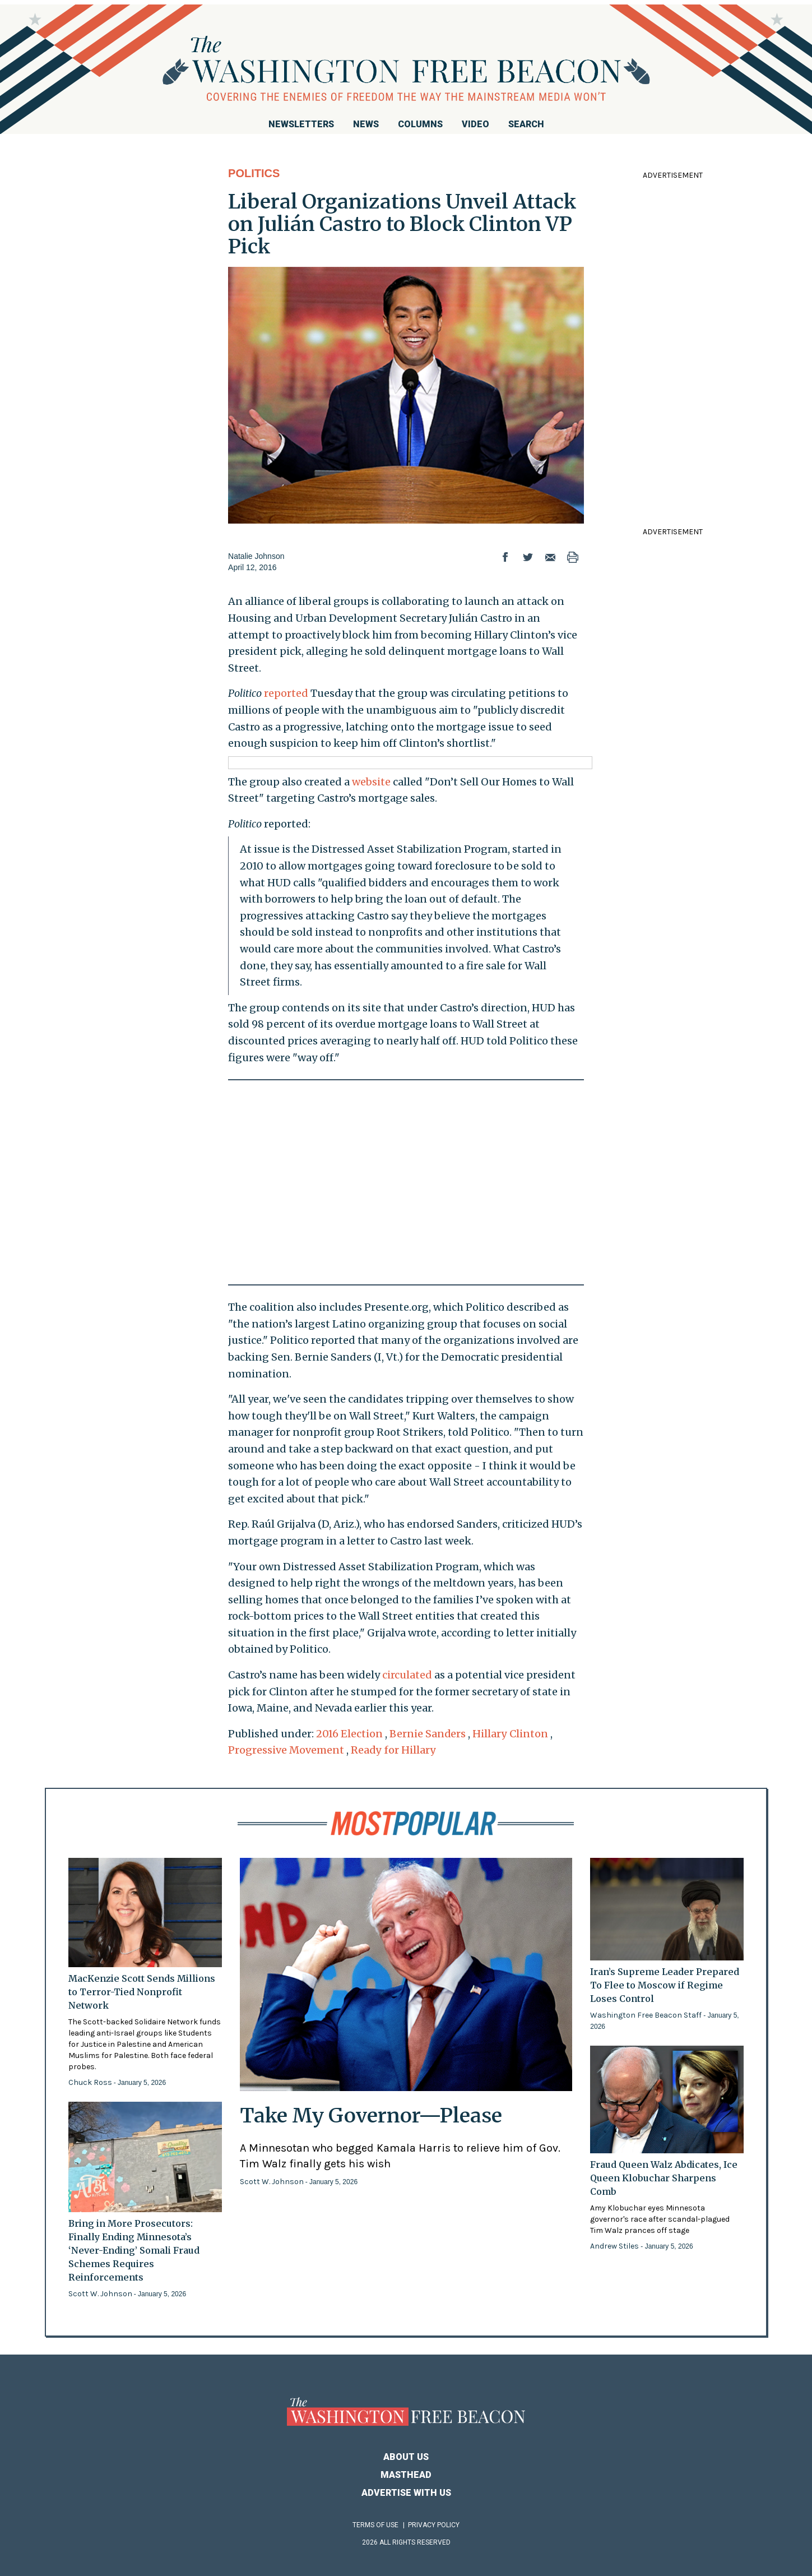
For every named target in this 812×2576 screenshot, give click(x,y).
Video (475, 124)
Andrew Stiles (615, 2246)
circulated (407, 1674)
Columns (420, 124)
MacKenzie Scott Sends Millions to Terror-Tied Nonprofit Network (141, 1992)
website (371, 781)
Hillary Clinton (510, 1733)
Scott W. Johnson (101, 2293)
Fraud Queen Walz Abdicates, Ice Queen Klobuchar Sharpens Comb (663, 2178)
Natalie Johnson (256, 556)
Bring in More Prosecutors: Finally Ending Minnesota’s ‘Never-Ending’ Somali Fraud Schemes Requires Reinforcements (133, 2250)
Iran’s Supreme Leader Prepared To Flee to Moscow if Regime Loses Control (664, 1985)
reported (286, 693)
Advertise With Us (406, 2492)
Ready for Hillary (393, 1749)
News (366, 124)
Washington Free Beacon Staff (646, 2015)
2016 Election (349, 1733)
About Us (406, 2457)
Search (526, 124)
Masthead (406, 2474)
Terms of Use (375, 2525)
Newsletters (301, 124)
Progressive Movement (286, 1749)
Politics (254, 173)
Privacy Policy (434, 2525)
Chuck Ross (91, 2082)
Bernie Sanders (427, 1733)
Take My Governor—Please (371, 2115)
